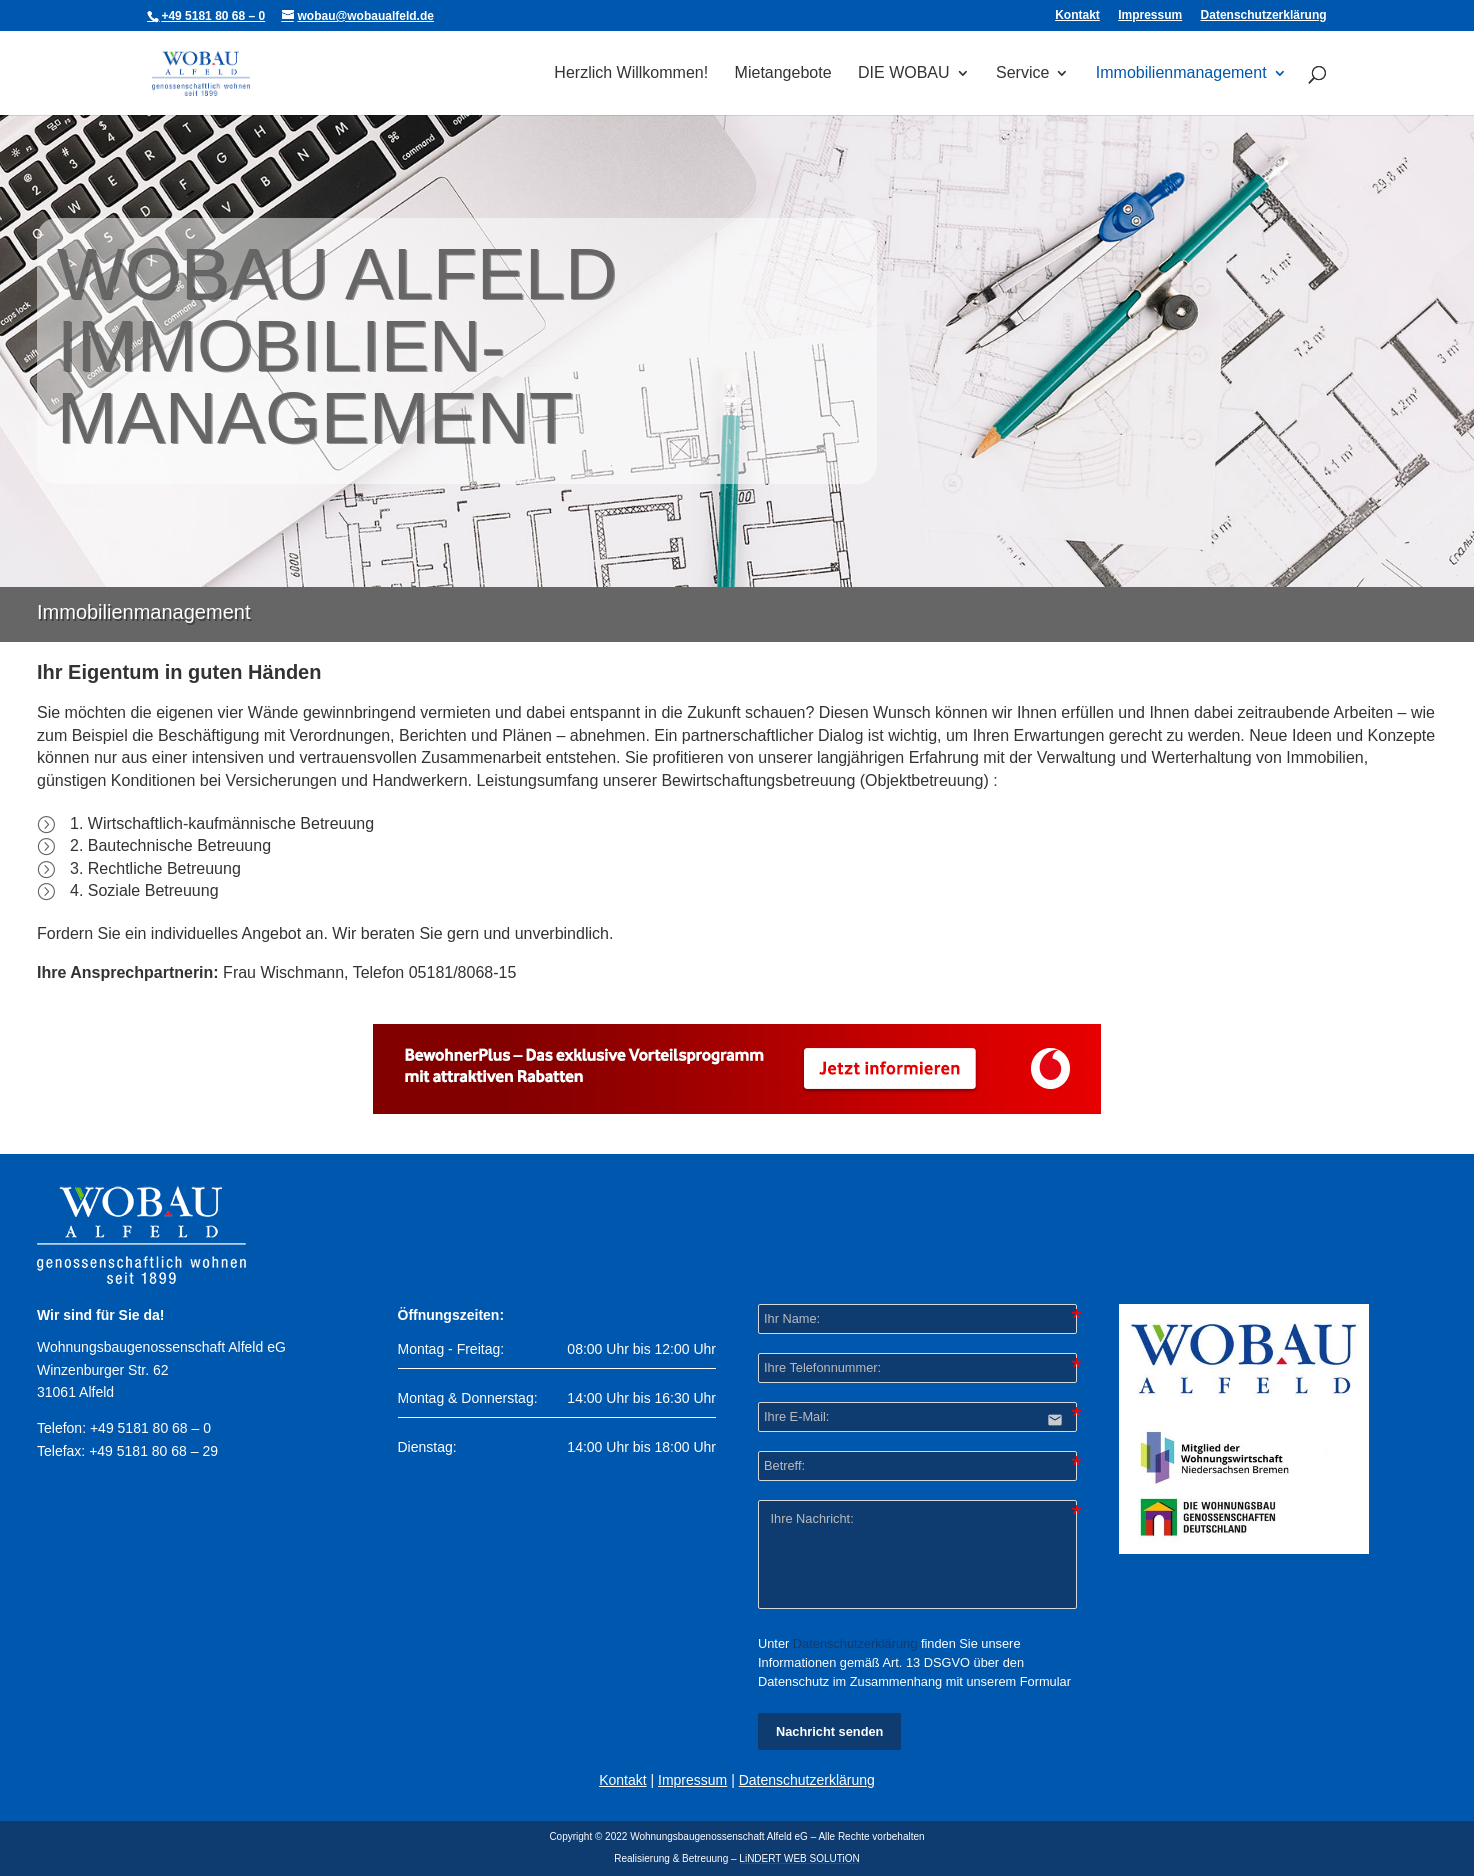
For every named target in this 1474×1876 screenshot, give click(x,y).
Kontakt (1077, 15)
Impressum (1150, 15)
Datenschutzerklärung (1264, 15)
